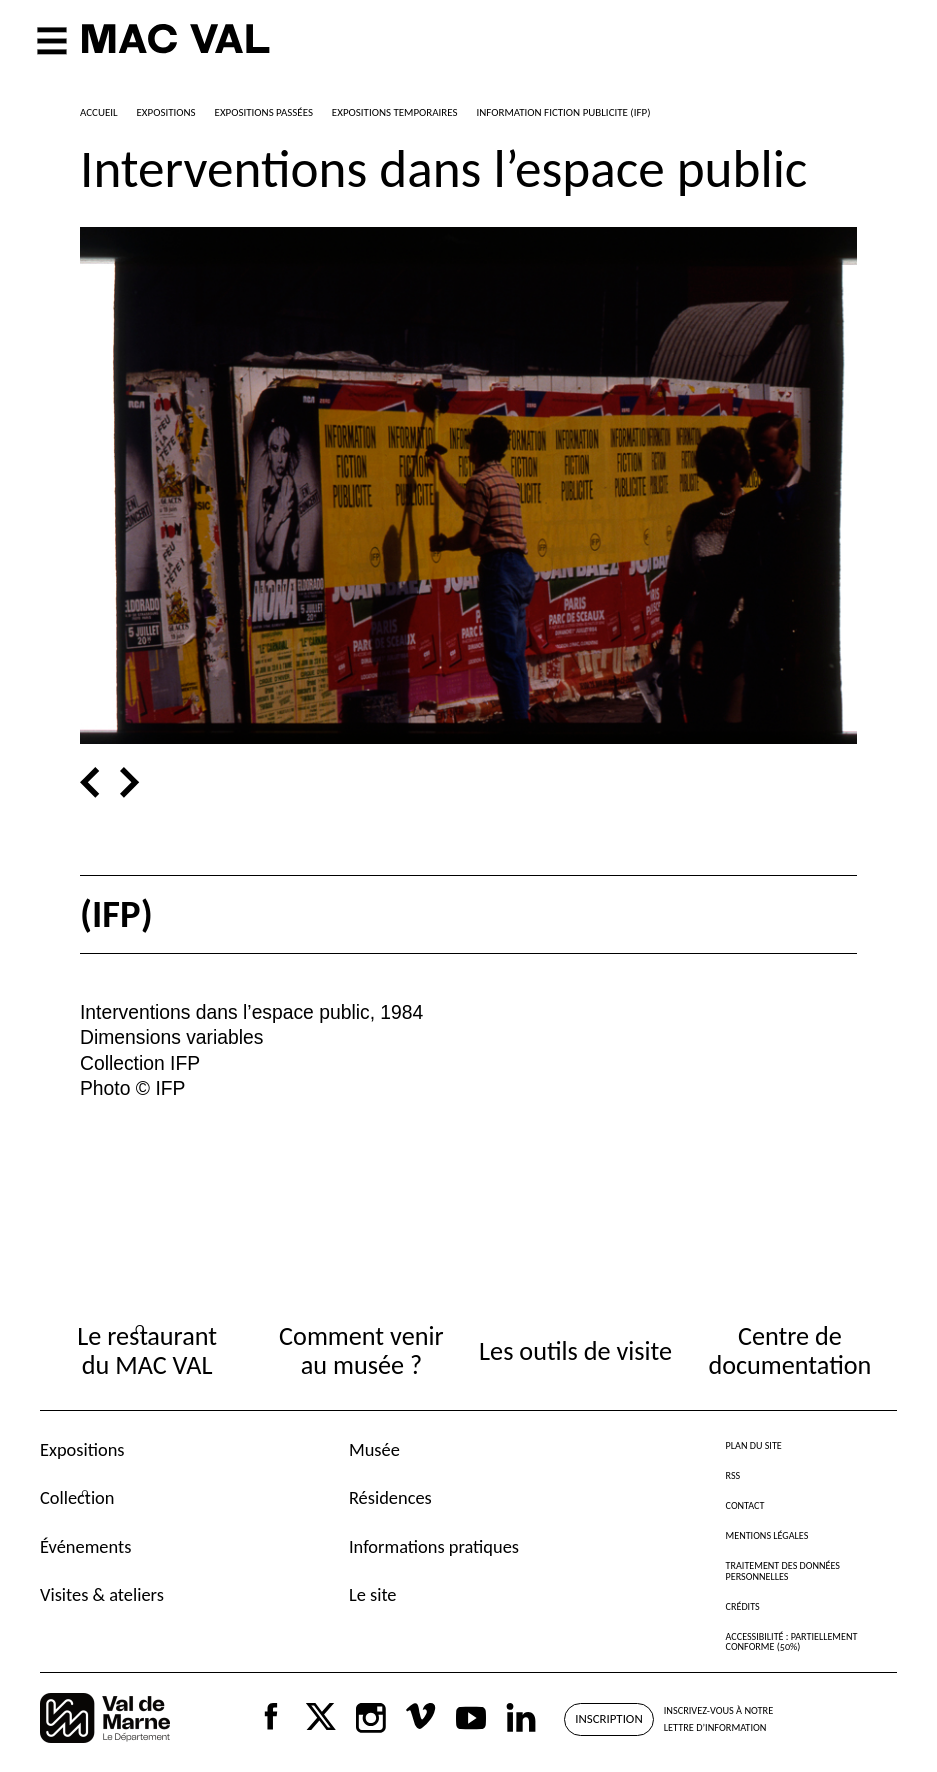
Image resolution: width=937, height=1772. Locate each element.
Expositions (82, 1449)
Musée (374, 1449)
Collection (77, 1497)
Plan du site (754, 1445)
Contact (745, 1505)
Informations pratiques (434, 1546)
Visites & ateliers (102, 1594)
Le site (373, 1594)
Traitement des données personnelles (783, 1570)
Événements (85, 1546)
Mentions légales (767, 1535)
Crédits (743, 1606)
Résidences (390, 1497)
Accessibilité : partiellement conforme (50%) (792, 1641)
